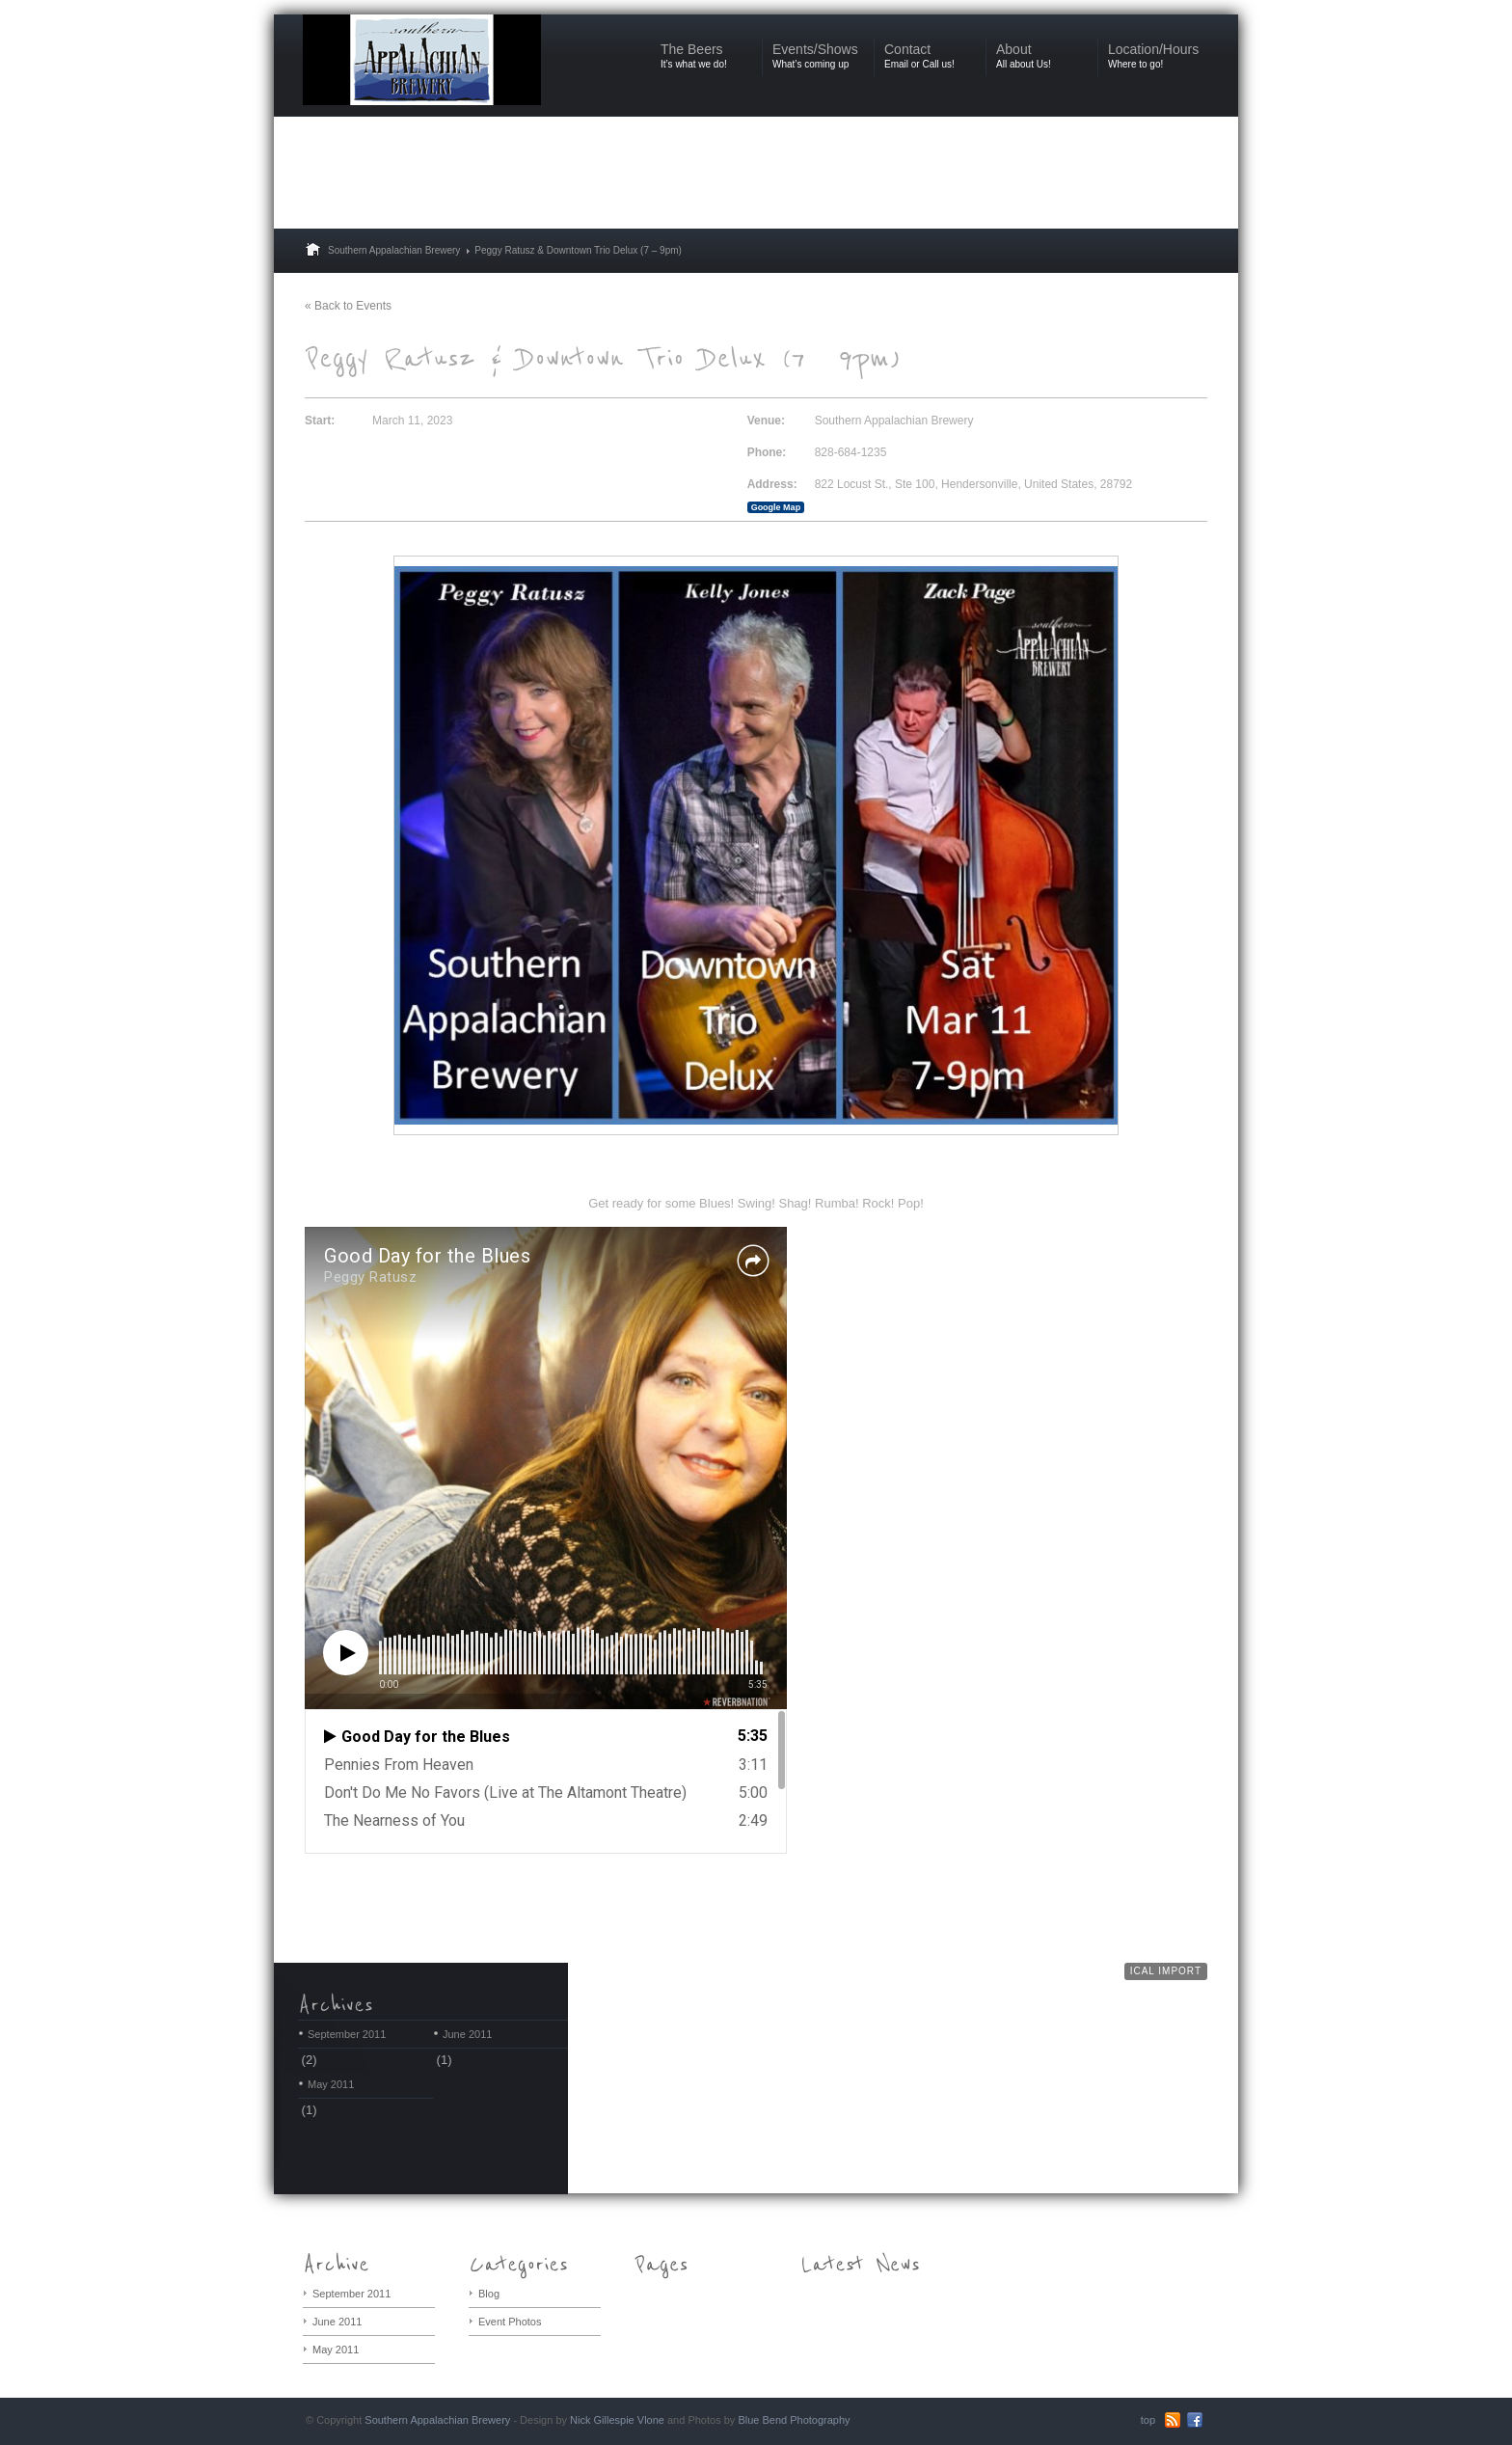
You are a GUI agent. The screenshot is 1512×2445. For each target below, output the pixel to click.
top (1148, 2420)
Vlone (650, 2420)
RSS (1172, 2420)
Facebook (1194, 2420)
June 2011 (467, 2034)
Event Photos (509, 2321)
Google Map (776, 507)
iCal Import (1166, 1971)
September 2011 (347, 2034)
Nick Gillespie (602, 2420)
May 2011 (331, 2084)
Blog (489, 2293)
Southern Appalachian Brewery (394, 250)
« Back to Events (348, 305)
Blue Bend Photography (794, 2420)
